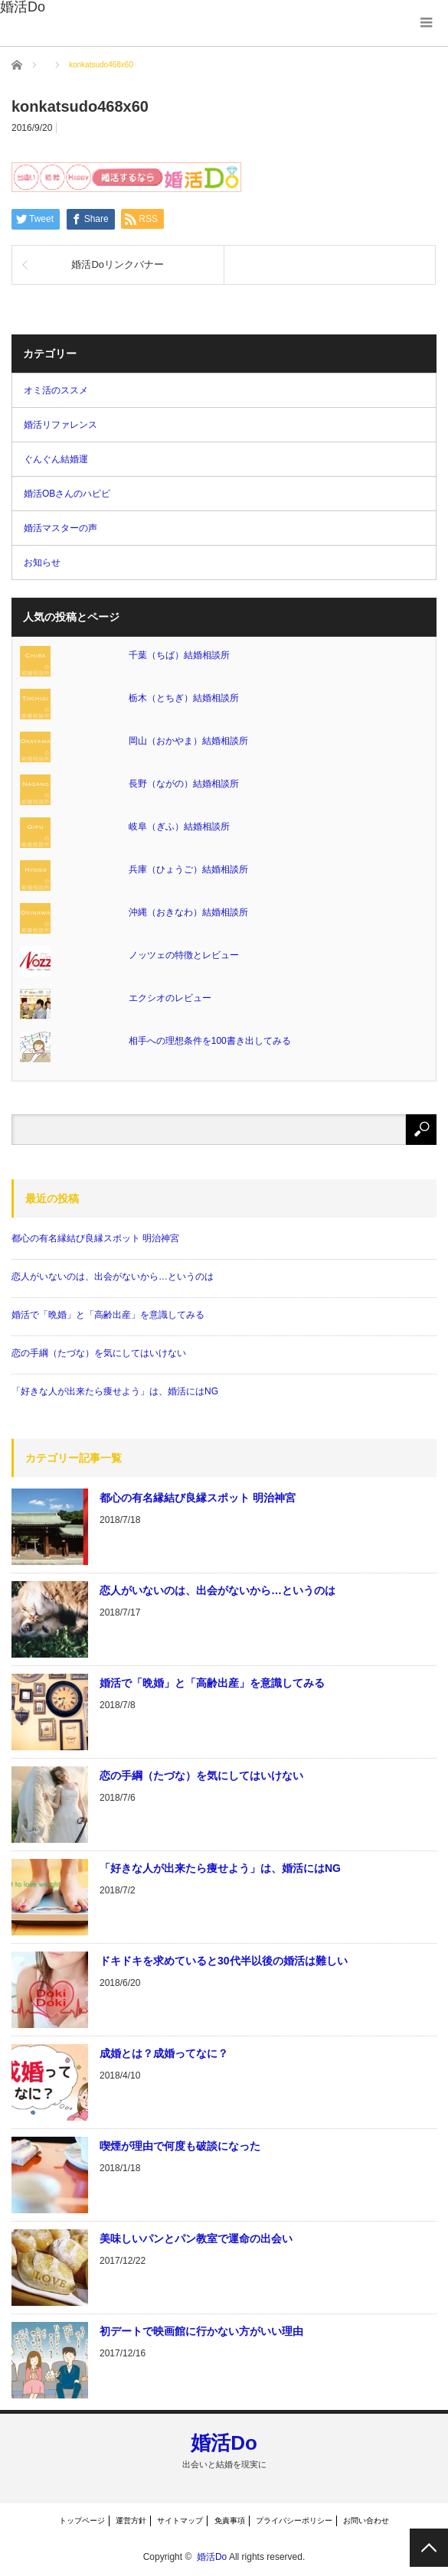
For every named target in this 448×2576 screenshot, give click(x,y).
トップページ (82, 2520)
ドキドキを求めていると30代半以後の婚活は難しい (224, 1961)
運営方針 (131, 2520)
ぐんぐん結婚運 (56, 459)
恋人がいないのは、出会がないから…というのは (112, 1276)
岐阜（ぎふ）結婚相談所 (179, 826)
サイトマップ (180, 2520)
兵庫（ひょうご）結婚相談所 (188, 869)
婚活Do (224, 2442)
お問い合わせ (366, 2520)
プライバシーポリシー (294, 2520)
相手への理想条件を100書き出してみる (210, 1040)
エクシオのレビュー (170, 998)
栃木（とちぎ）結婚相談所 (184, 698)
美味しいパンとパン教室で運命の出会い (196, 2238)
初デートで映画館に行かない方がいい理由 (201, 2331)
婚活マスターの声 (60, 528)
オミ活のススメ (56, 390)
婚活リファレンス (60, 424)
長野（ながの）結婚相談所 (184, 783)
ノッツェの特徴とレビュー (184, 955)
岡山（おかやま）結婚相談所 (188, 740)
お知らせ (42, 562)
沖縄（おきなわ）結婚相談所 (188, 912)
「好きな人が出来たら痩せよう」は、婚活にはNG (114, 1391)
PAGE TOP (429, 2548)
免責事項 (229, 2520)
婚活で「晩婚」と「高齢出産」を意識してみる (107, 1314)
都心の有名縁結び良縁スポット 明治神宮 (95, 1238)
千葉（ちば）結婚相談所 (179, 655)
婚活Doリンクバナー (117, 264)
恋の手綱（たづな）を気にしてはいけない (98, 1353)
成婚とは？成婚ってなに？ (164, 2053)
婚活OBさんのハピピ (67, 493)
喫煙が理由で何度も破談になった (180, 2146)
